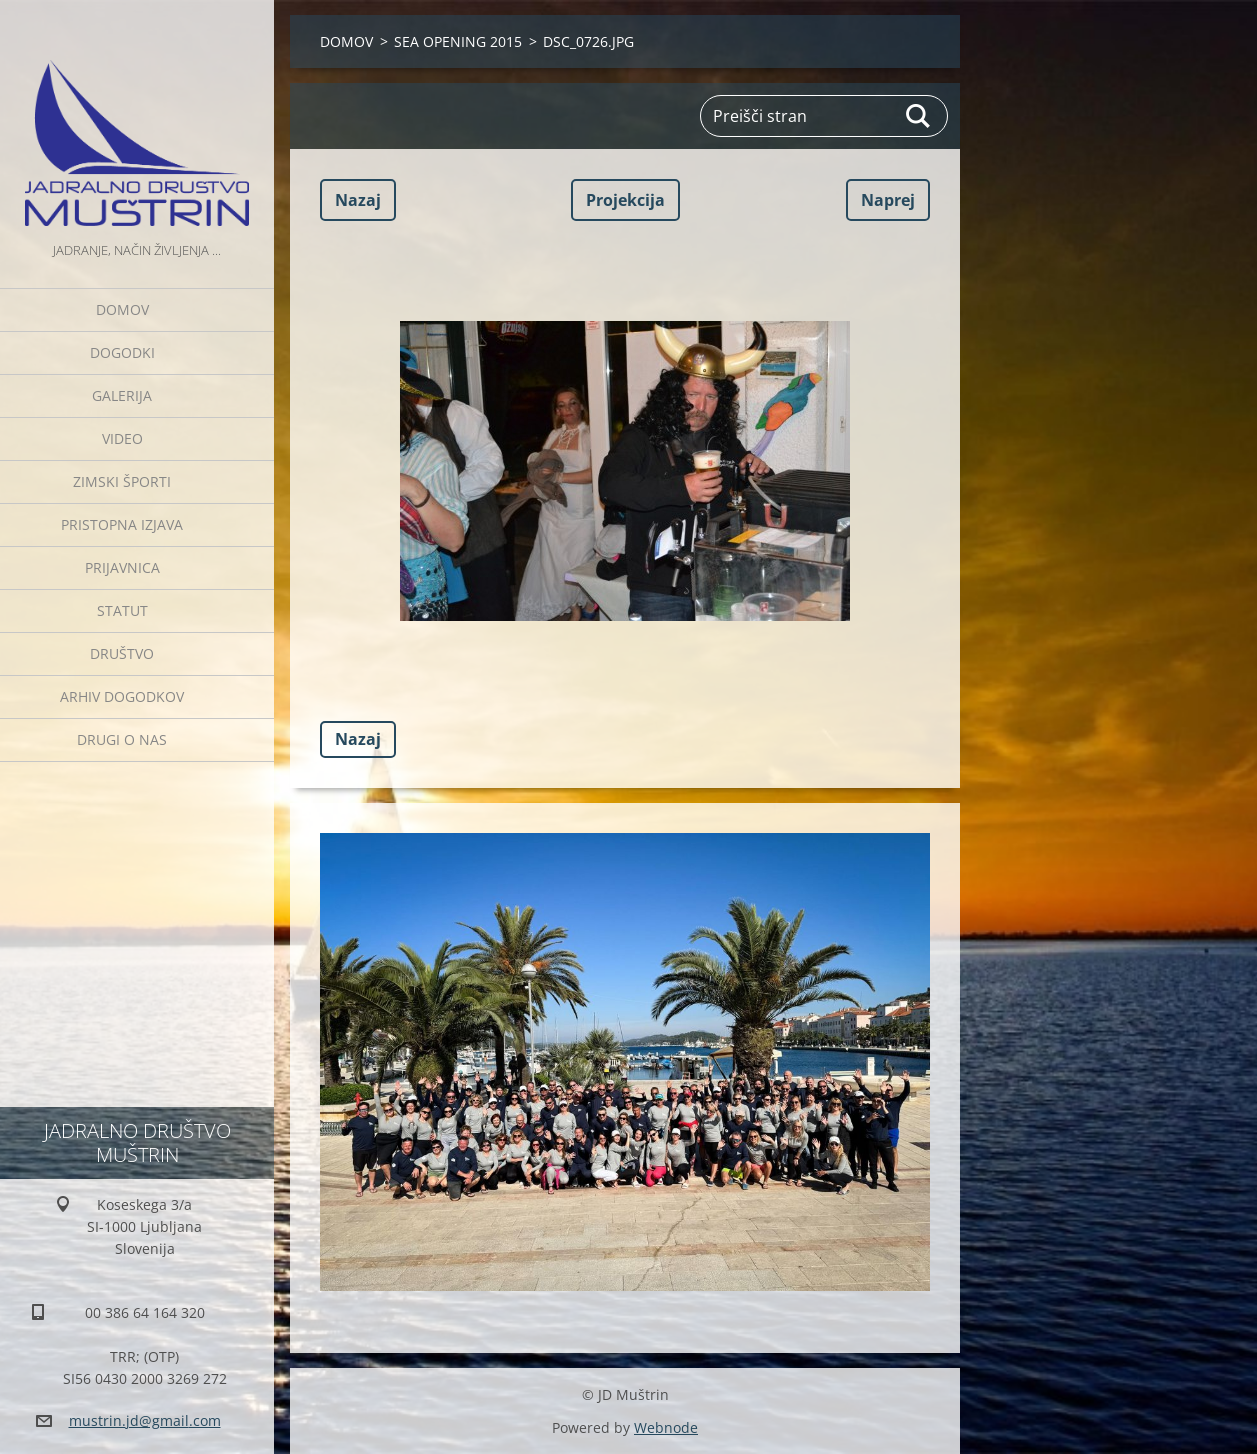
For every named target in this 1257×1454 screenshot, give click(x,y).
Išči (919, 116)
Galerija (122, 395)
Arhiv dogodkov (122, 696)
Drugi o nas (122, 739)
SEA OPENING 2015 (458, 41)
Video (122, 438)
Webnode (666, 1427)
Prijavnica (122, 567)
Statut (122, 610)
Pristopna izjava (122, 524)
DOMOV (122, 309)
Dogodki (122, 352)
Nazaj (358, 200)
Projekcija (625, 200)
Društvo (122, 653)
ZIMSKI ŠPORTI (122, 481)
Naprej (888, 200)
